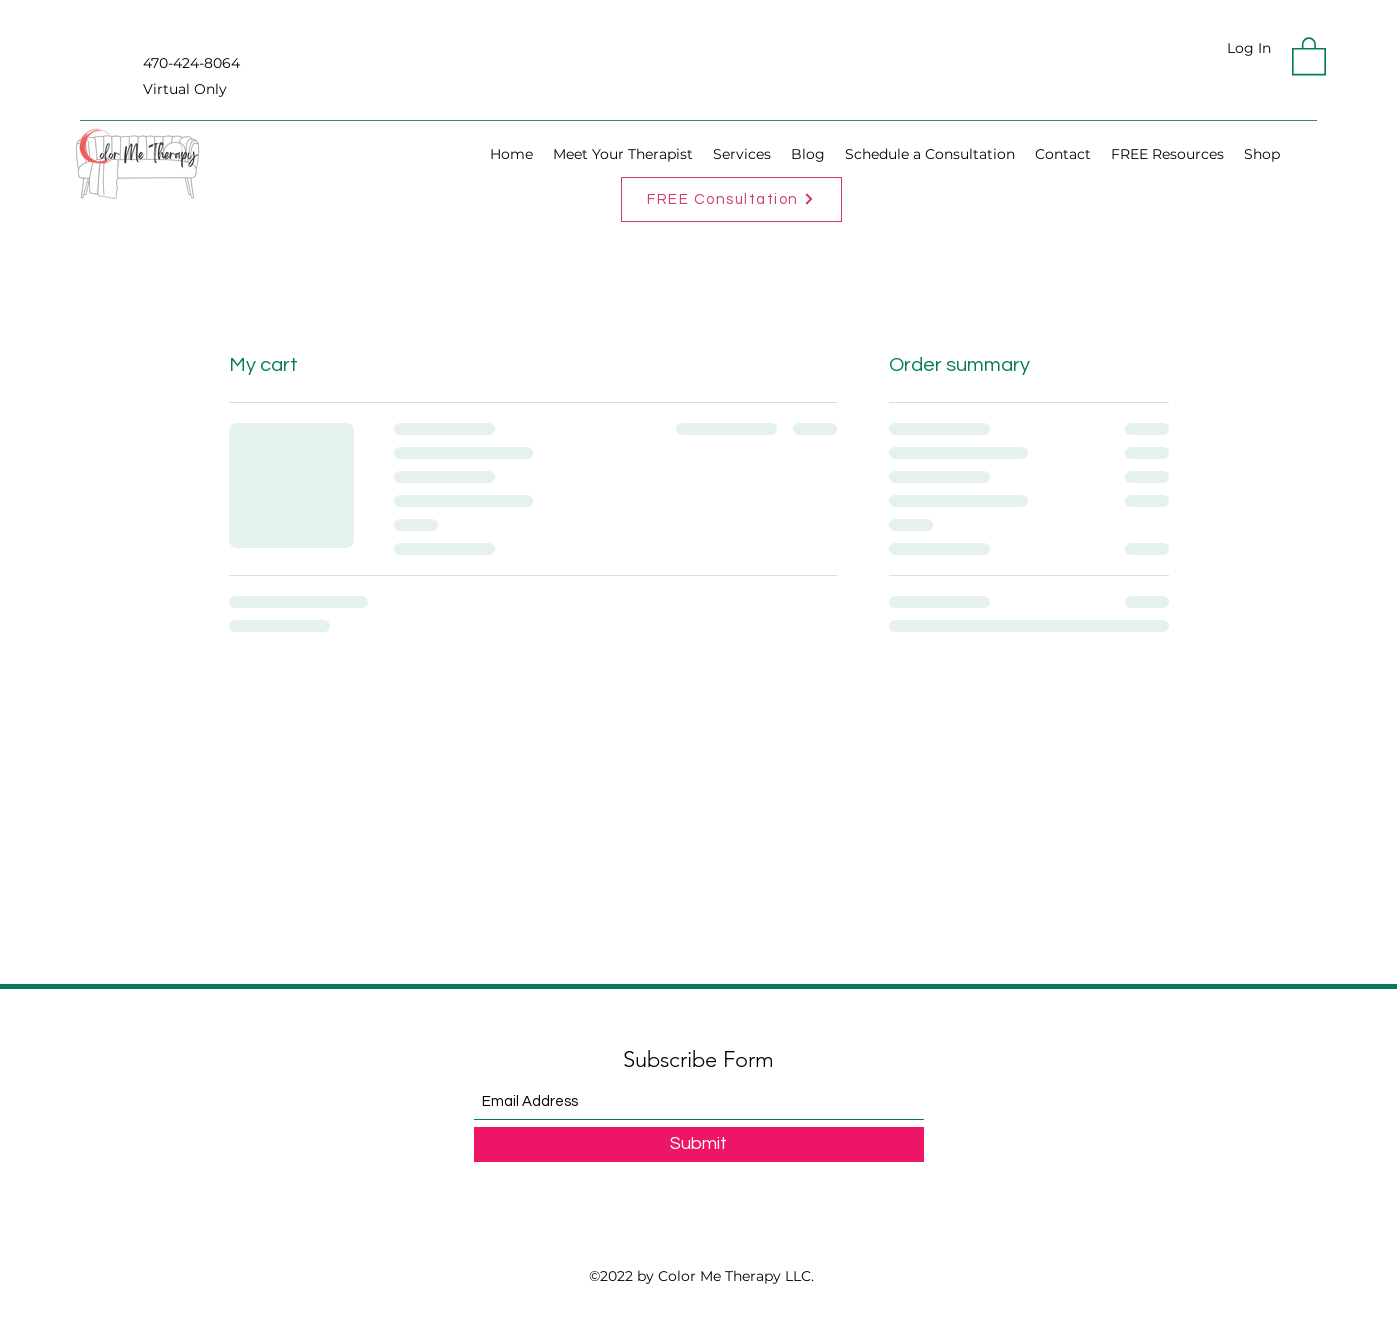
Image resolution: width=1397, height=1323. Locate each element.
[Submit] (699, 1144)
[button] (1309, 55)
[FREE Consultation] (731, 199)
